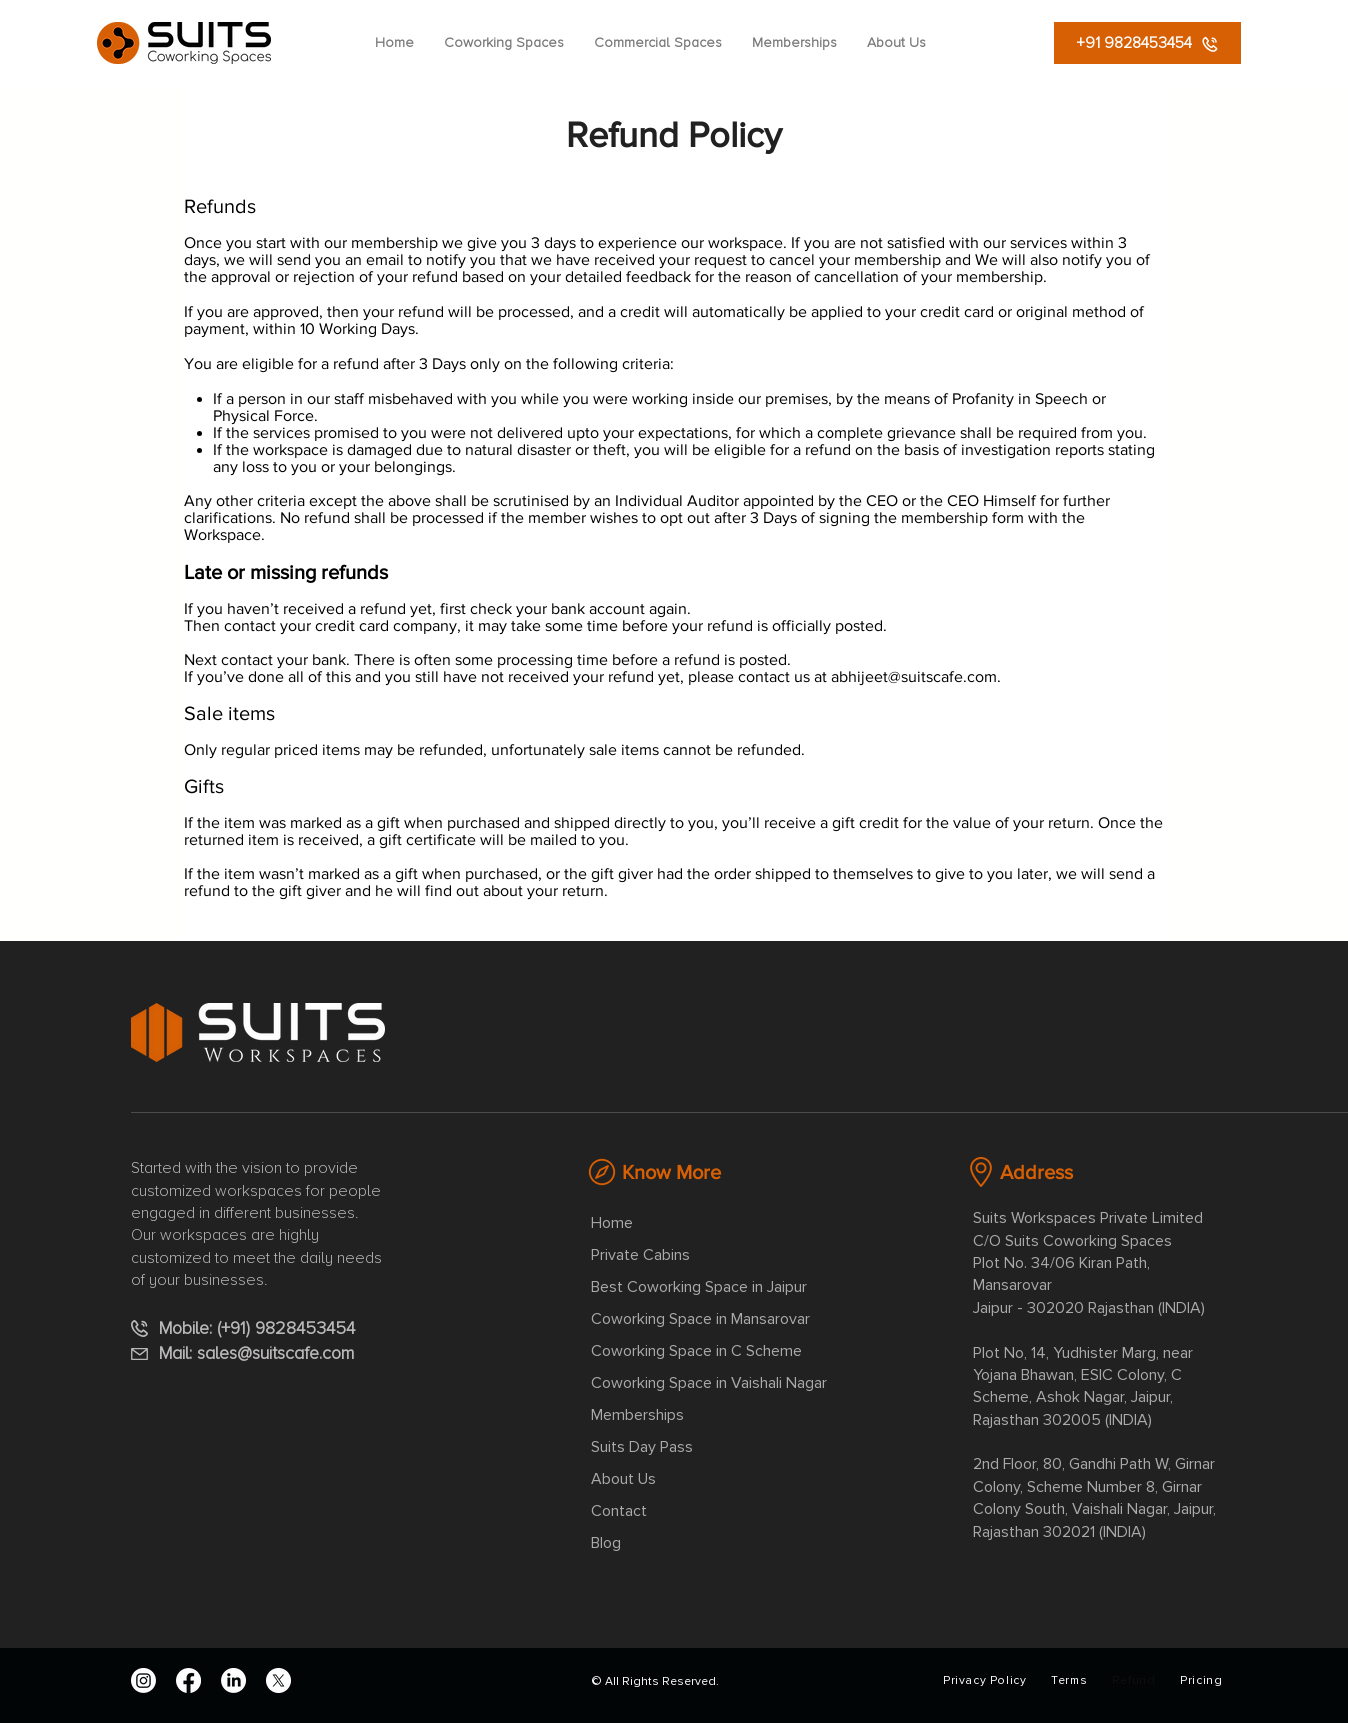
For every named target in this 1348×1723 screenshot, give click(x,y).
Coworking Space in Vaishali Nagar (709, 1383)
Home (612, 1223)
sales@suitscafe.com (275, 1353)
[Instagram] (143, 1680)
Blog (606, 1543)
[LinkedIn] (233, 1680)
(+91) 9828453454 (291, 1328)
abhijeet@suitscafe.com (914, 676)
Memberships (637, 1415)
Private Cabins (640, 1255)
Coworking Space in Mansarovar (700, 1319)
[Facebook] (188, 1680)
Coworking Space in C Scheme (696, 1351)
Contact (619, 1511)
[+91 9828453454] (1147, 43)
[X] (278, 1680)
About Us (623, 1479)
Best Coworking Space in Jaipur (699, 1287)
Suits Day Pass (642, 1447)
